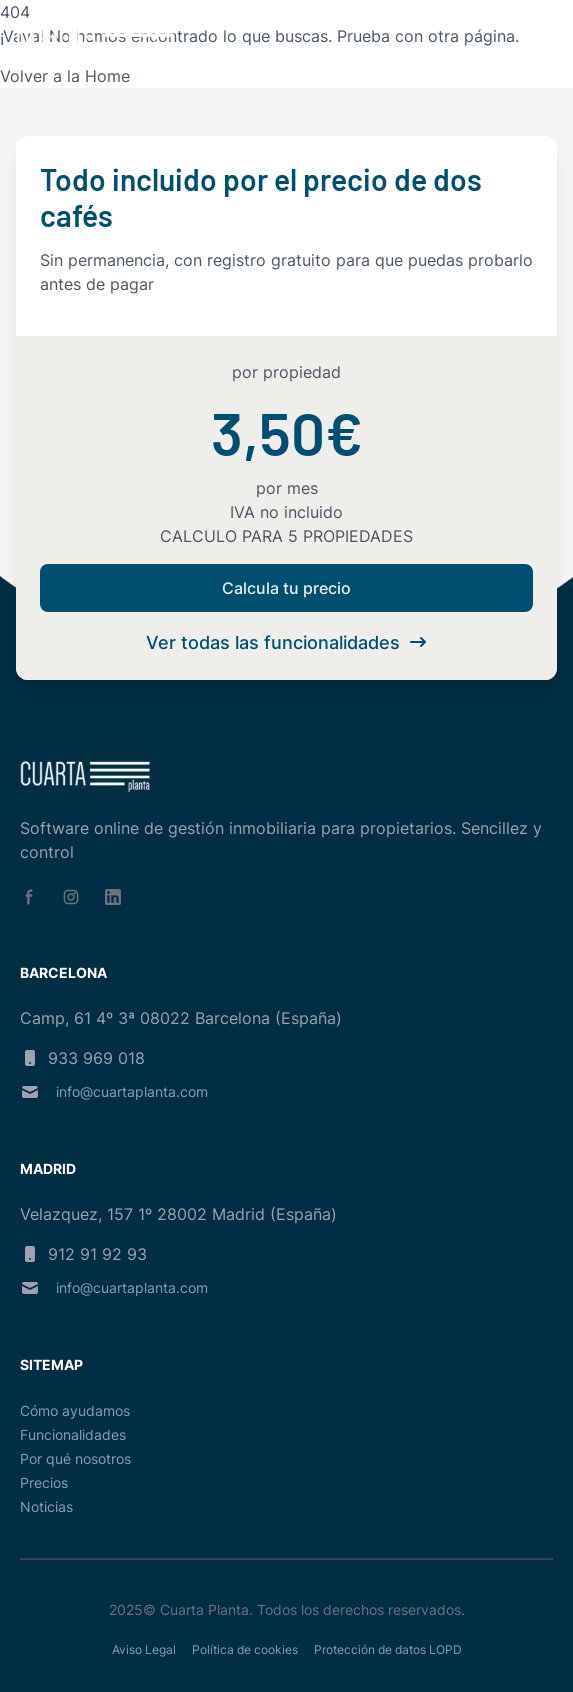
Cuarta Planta (204, 1609)
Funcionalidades (73, 1434)
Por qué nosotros (75, 1458)
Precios (44, 1482)
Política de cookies (245, 1649)
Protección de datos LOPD (388, 1649)
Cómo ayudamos (75, 1410)
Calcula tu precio (286, 587)
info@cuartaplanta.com (132, 1091)
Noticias (46, 1506)
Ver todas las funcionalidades (287, 642)
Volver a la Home (65, 76)
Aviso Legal (144, 1649)
